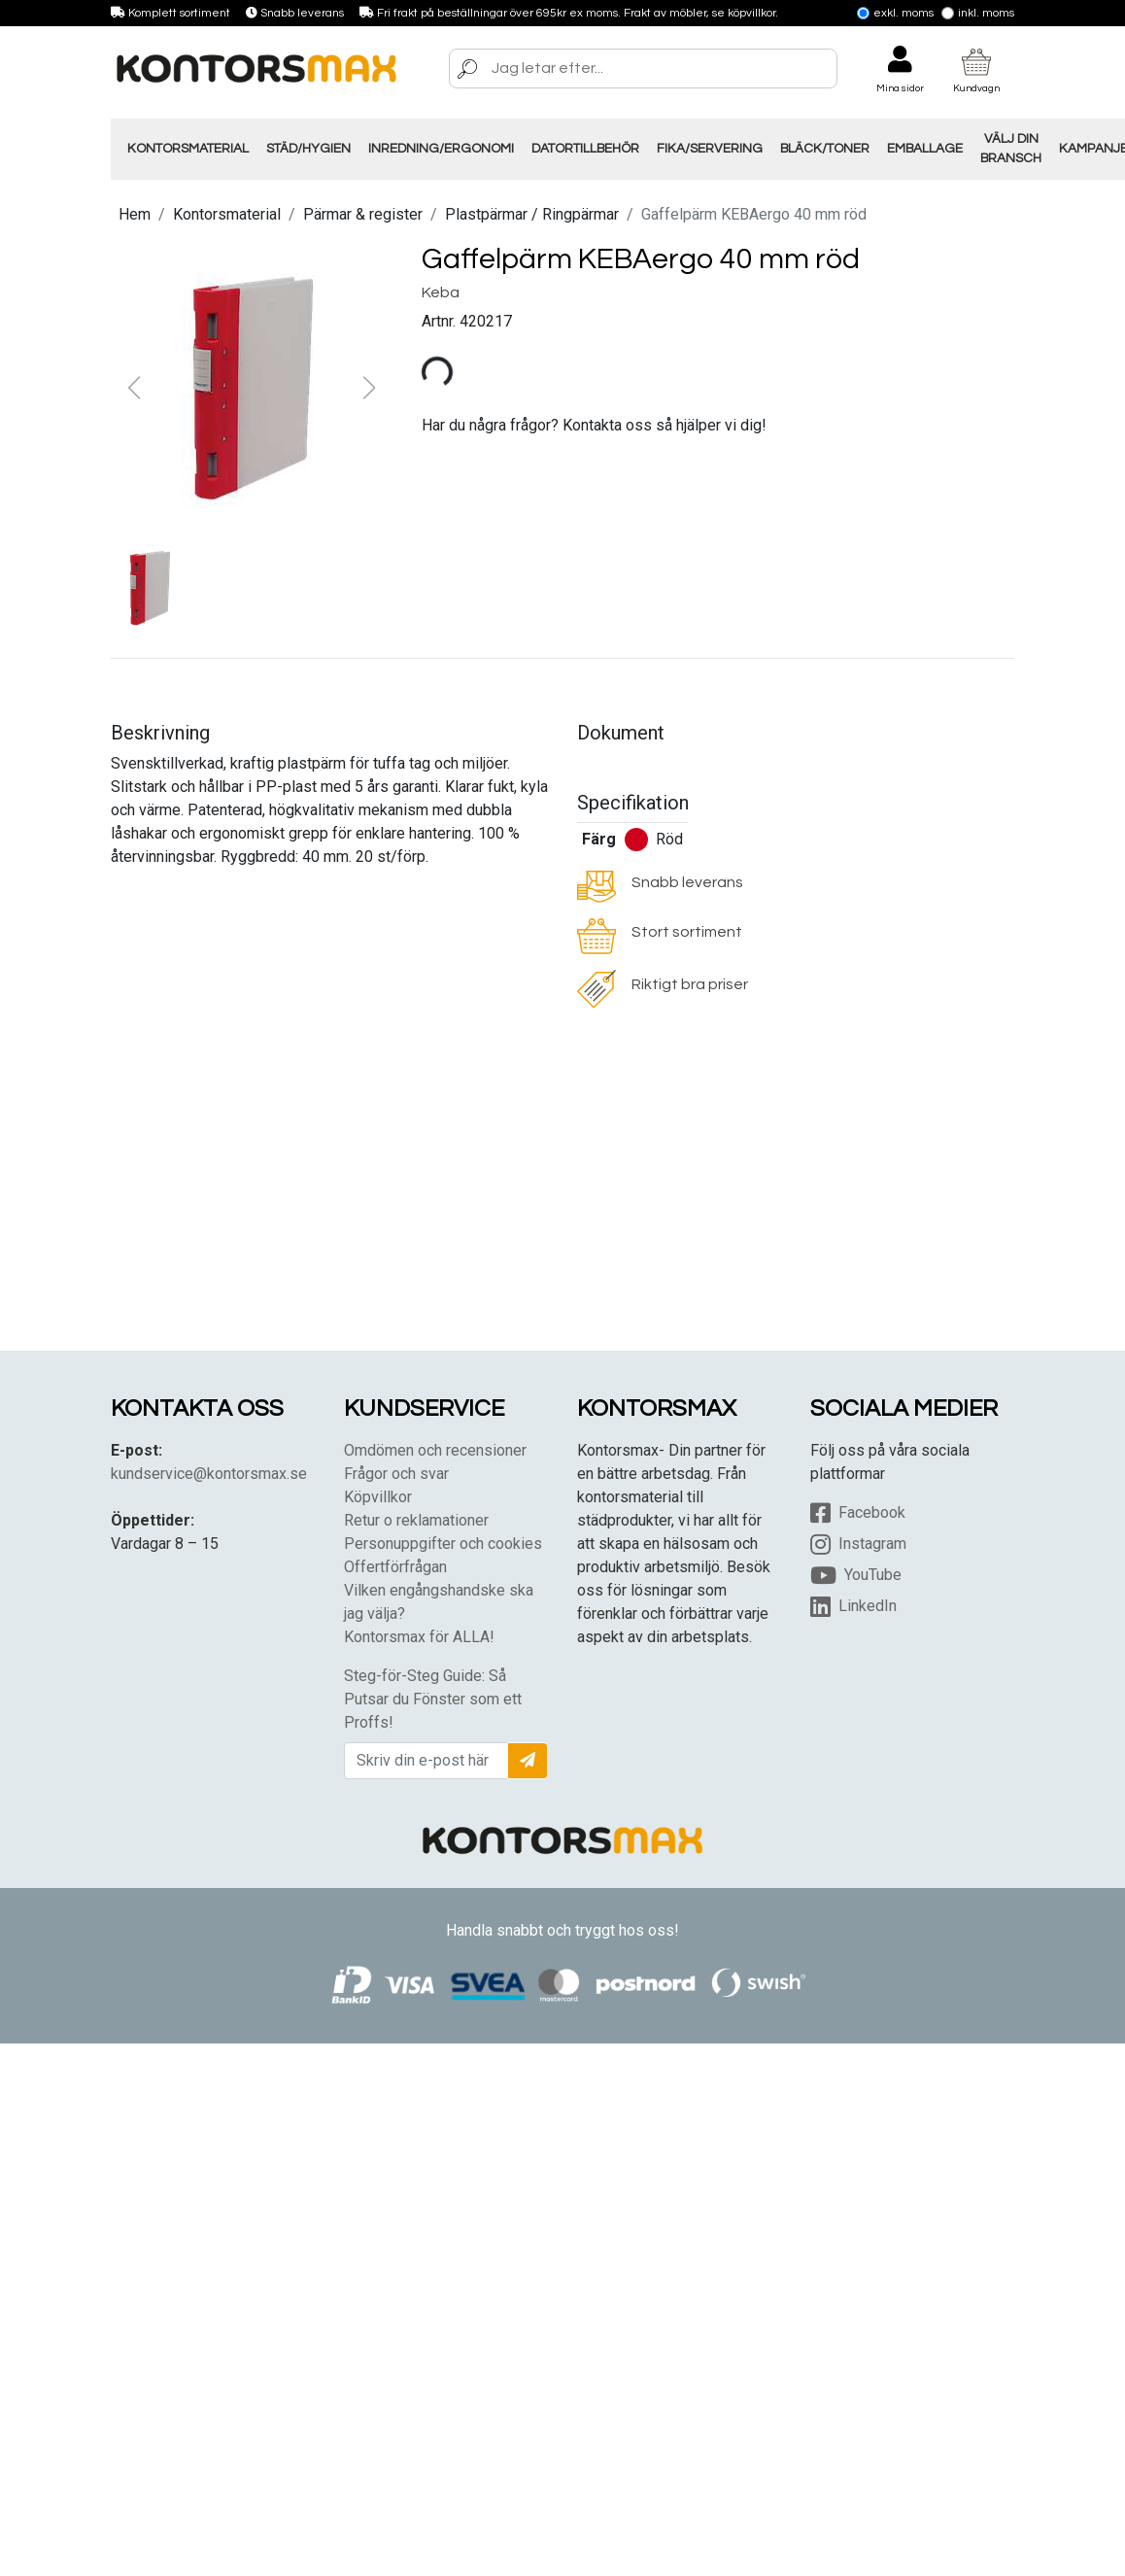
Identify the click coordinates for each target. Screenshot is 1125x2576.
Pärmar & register (363, 214)
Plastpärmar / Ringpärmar (532, 214)
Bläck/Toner (824, 148)
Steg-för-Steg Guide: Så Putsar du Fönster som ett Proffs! (433, 1699)
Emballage (925, 148)
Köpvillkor (378, 1497)
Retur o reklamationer (416, 1520)
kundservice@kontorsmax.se (209, 1473)
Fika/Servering (710, 148)
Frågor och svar (396, 1473)
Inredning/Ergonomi (441, 148)
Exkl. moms (895, 13)
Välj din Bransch (1010, 148)
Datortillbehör (585, 148)
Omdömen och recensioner (435, 1450)
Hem (135, 214)
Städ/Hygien (308, 148)
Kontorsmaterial (188, 148)
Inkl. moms (977, 13)
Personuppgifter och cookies (443, 1543)
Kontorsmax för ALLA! (419, 1637)
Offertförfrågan (395, 1567)
